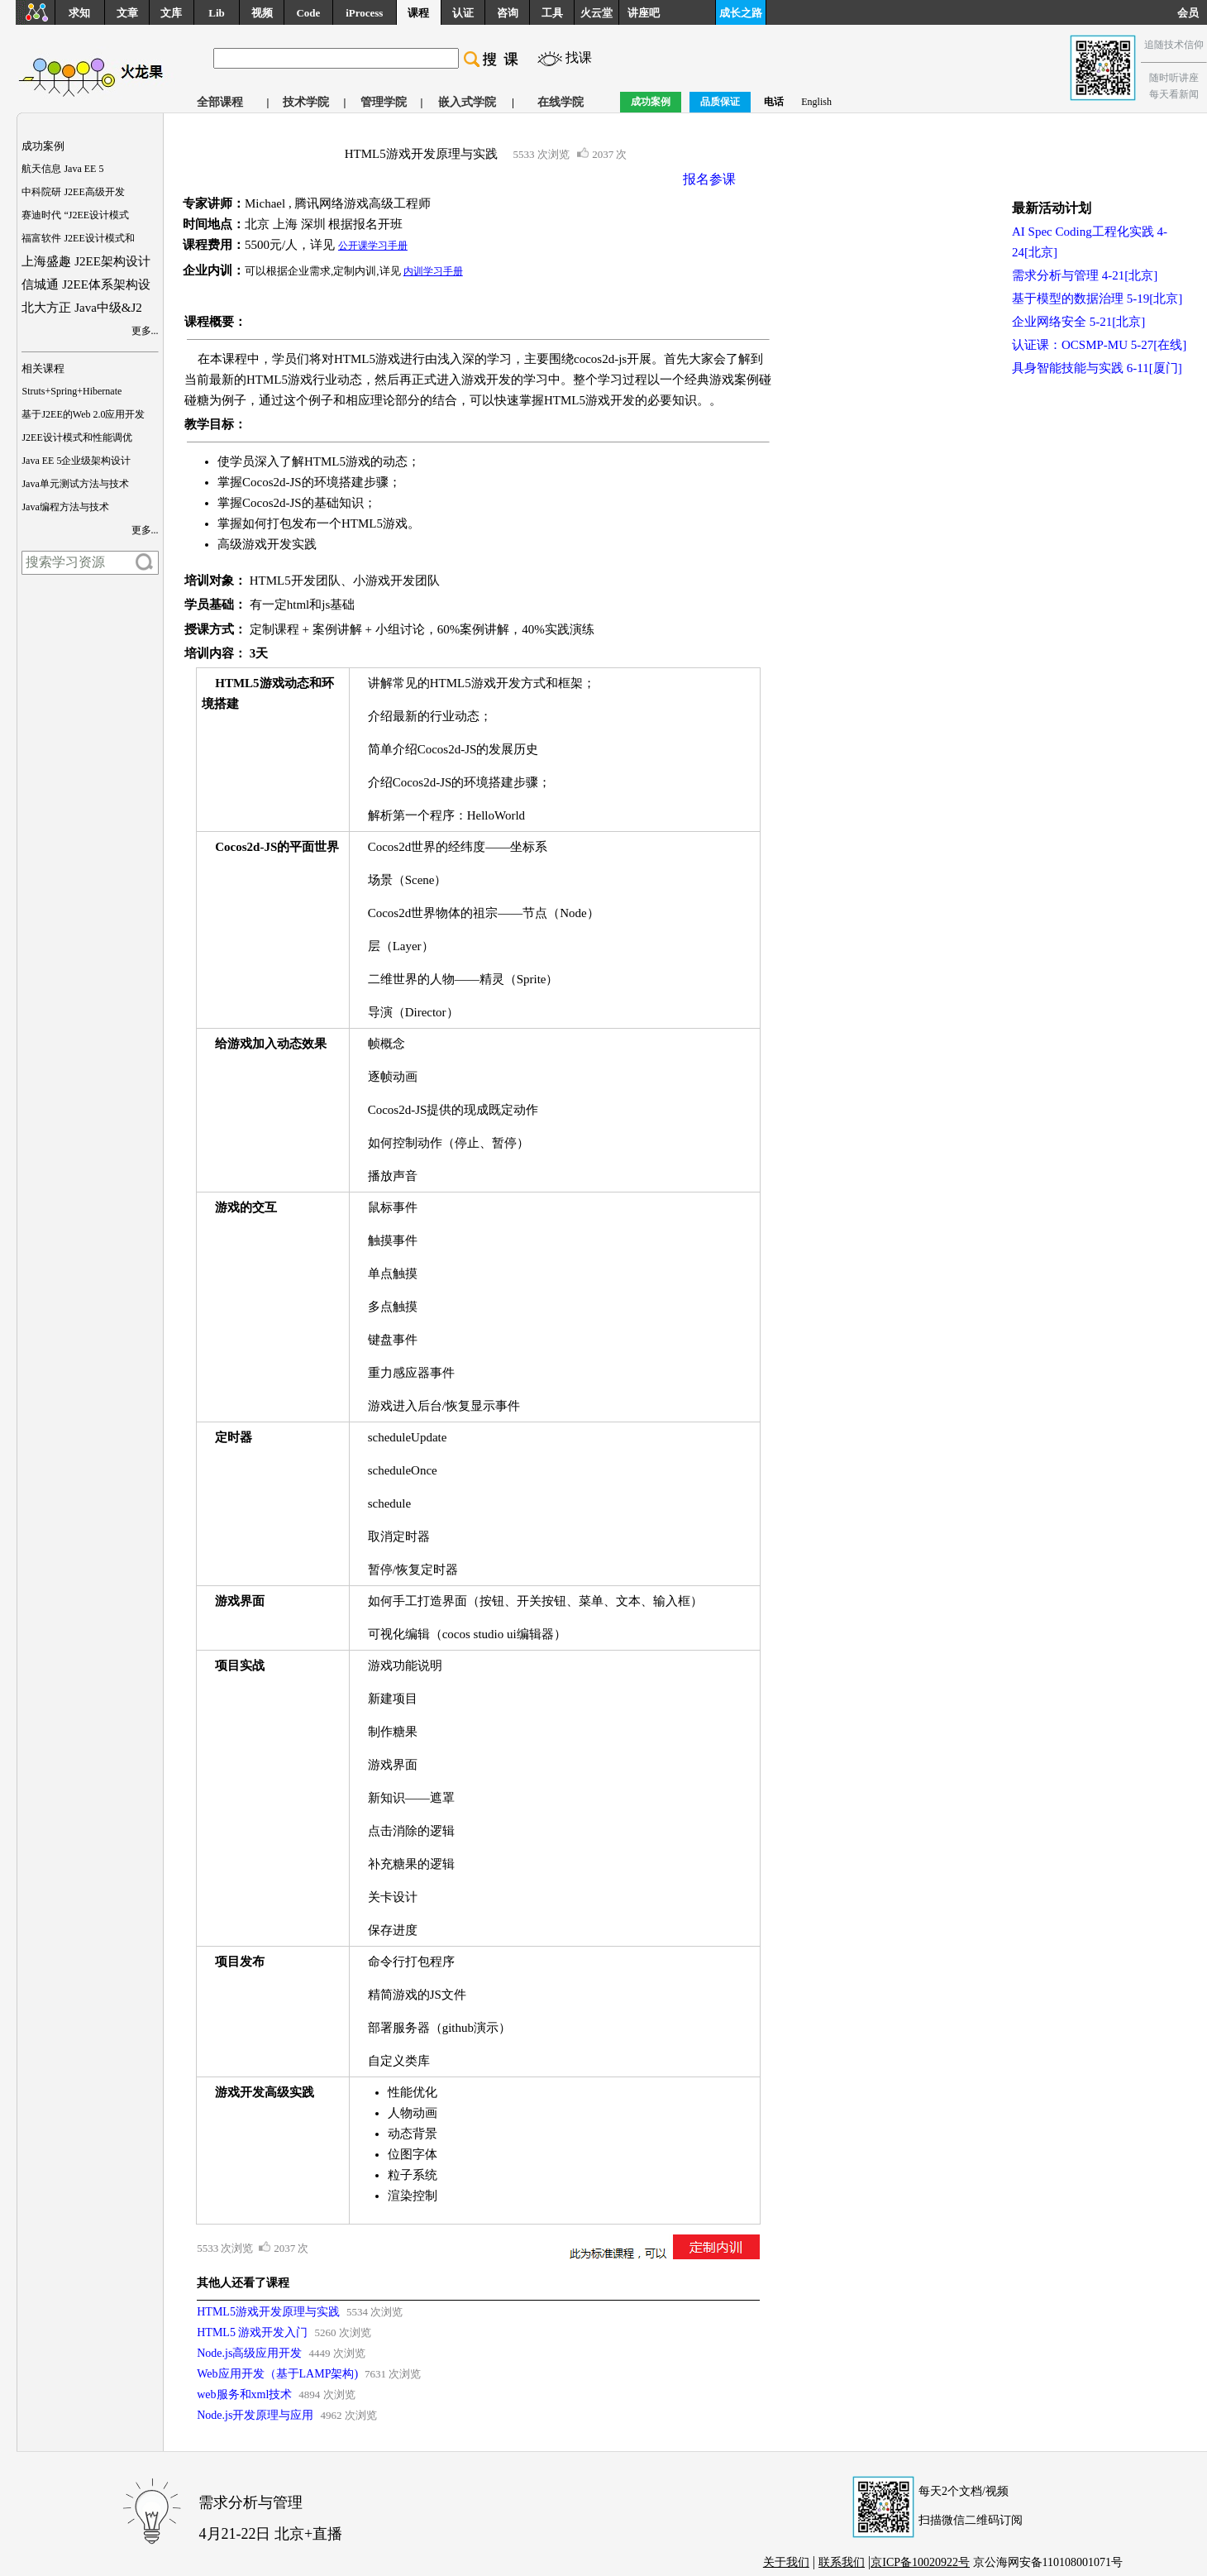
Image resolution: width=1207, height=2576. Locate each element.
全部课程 (220, 102)
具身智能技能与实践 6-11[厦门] (1097, 368)
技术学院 (306, 102)
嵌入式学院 (467, 102)
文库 (171, 13)
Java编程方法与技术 (64, 507)
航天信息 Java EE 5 (62, 168)
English (816, 102)
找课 (578, 57)
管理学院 (383, 102)
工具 (552, 13)
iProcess (364, 13)
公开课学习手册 (373, 245)
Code (308, 13)
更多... (145, 331)
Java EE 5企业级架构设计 (76, 460)
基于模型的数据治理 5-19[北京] (1097, 298)
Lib (216, 13)
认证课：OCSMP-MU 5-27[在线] (1099, 344)
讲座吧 (643, 13)
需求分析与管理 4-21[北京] (1084, 275)
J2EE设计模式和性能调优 (76, 437)
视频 (262, 13)
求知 (79, 13)
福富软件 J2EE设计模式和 (77, 238)
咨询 (507, 13)
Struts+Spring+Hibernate (71, 391)
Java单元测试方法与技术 (74, 484)
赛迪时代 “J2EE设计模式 (75, 215)
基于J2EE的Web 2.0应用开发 (83, 414)
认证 (463, 13)
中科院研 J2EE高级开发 (72, 192)
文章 (127, 13)
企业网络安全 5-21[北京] (1078, 321)
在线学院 (560, 102)
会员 (1192, 13)
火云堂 (596, 13)
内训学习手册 (433, 271)
